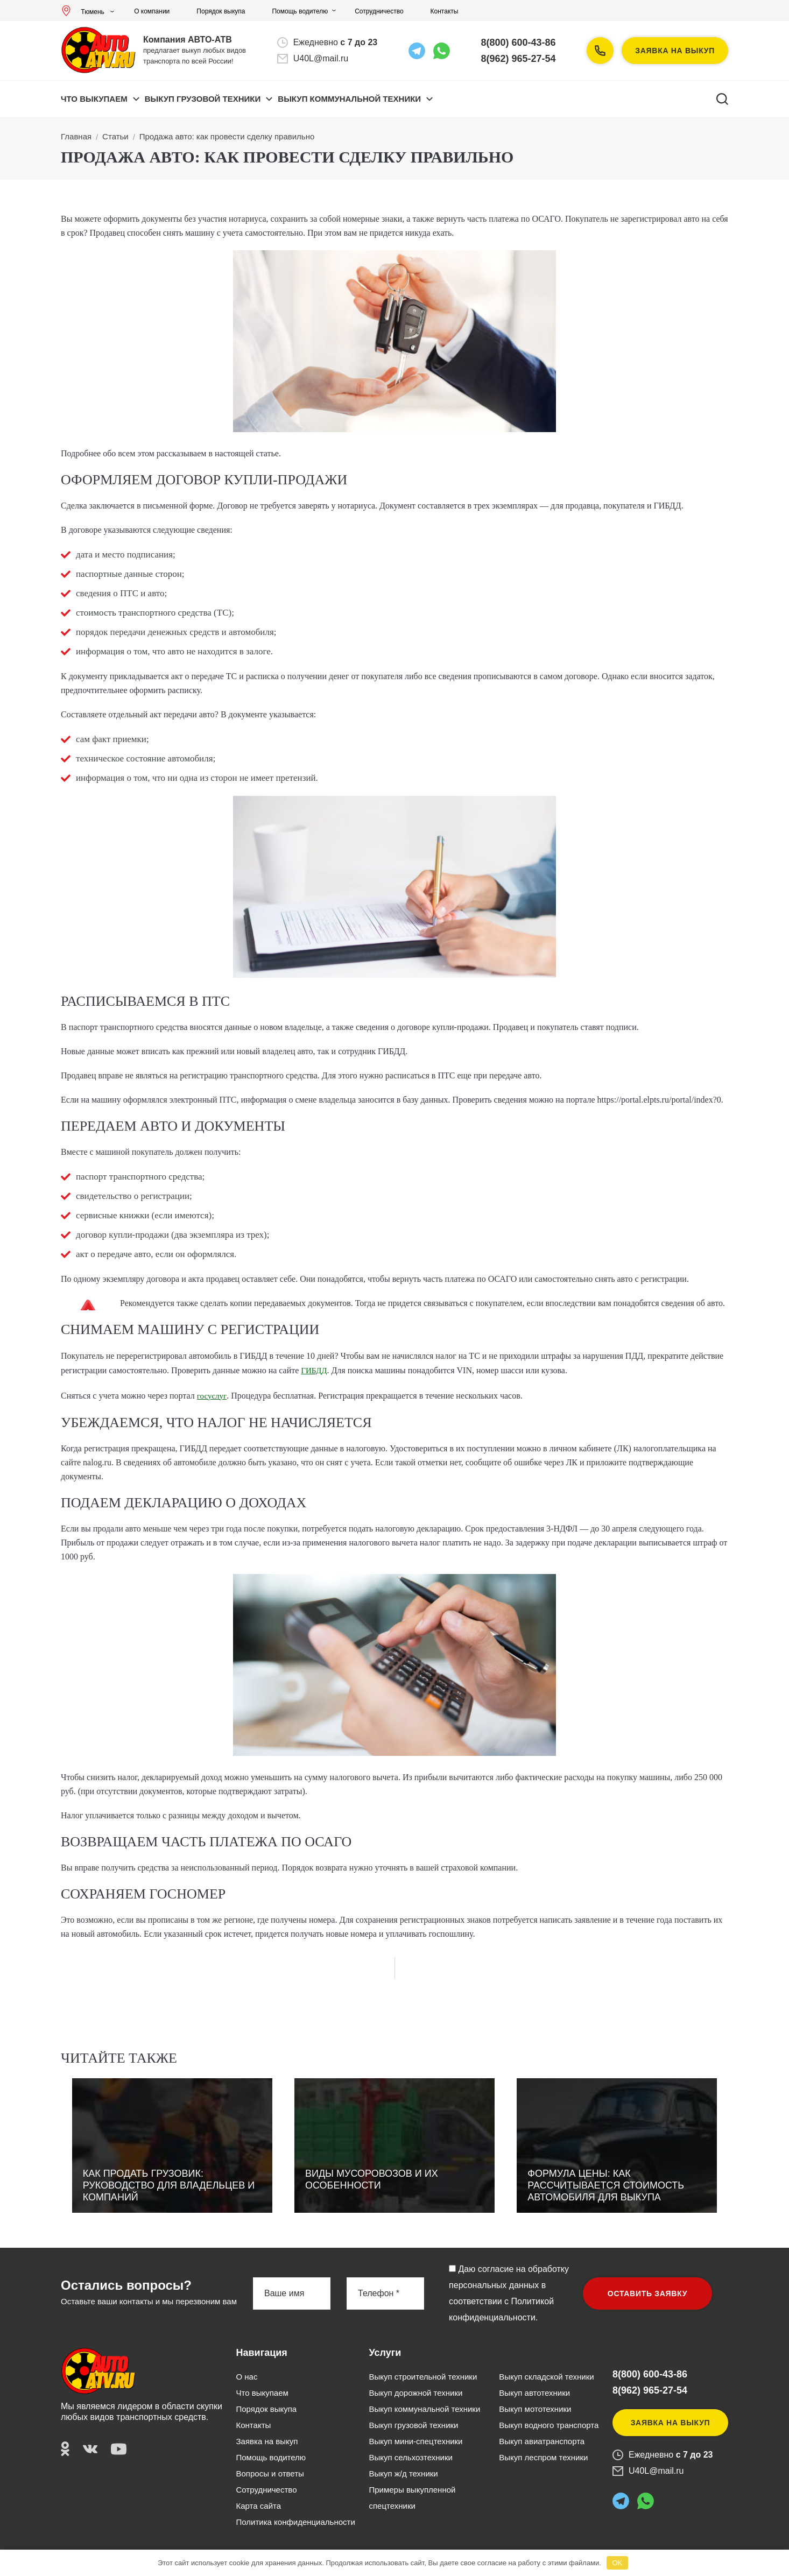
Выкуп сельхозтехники (410, 2457)
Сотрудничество (379, 11)
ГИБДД (314, 1370)
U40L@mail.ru (321, 58)
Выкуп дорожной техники (415, 2392)
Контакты (445, 11)
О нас (247, 2376)
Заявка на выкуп (675, 50)
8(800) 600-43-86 (518, 42)
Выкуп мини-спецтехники (415, 2441)
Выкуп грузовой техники (413, 2425)
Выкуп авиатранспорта (541, 2441)
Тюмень (85, 12)
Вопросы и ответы (270, 2473)
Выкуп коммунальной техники (424, 2408)
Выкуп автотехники (534, 2392)
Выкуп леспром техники (543, 2457)
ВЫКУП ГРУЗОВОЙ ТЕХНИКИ (203, 98)
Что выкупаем (94, 98)
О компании (152, 11)
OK (617, 2563)
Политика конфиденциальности (295, 2521)
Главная (76, 136)
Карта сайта (258, 2505)
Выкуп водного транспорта (548, 2425)
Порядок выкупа (220, 11)
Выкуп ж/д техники (403, 2473)
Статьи (115, 136)
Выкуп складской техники (546, 2376)
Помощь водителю (300, 11)
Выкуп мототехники (535, 2408)
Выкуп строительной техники (423, 2376)
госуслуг (212, 1396)
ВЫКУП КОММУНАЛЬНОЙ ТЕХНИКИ (349, 98)
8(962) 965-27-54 (518, 58)
